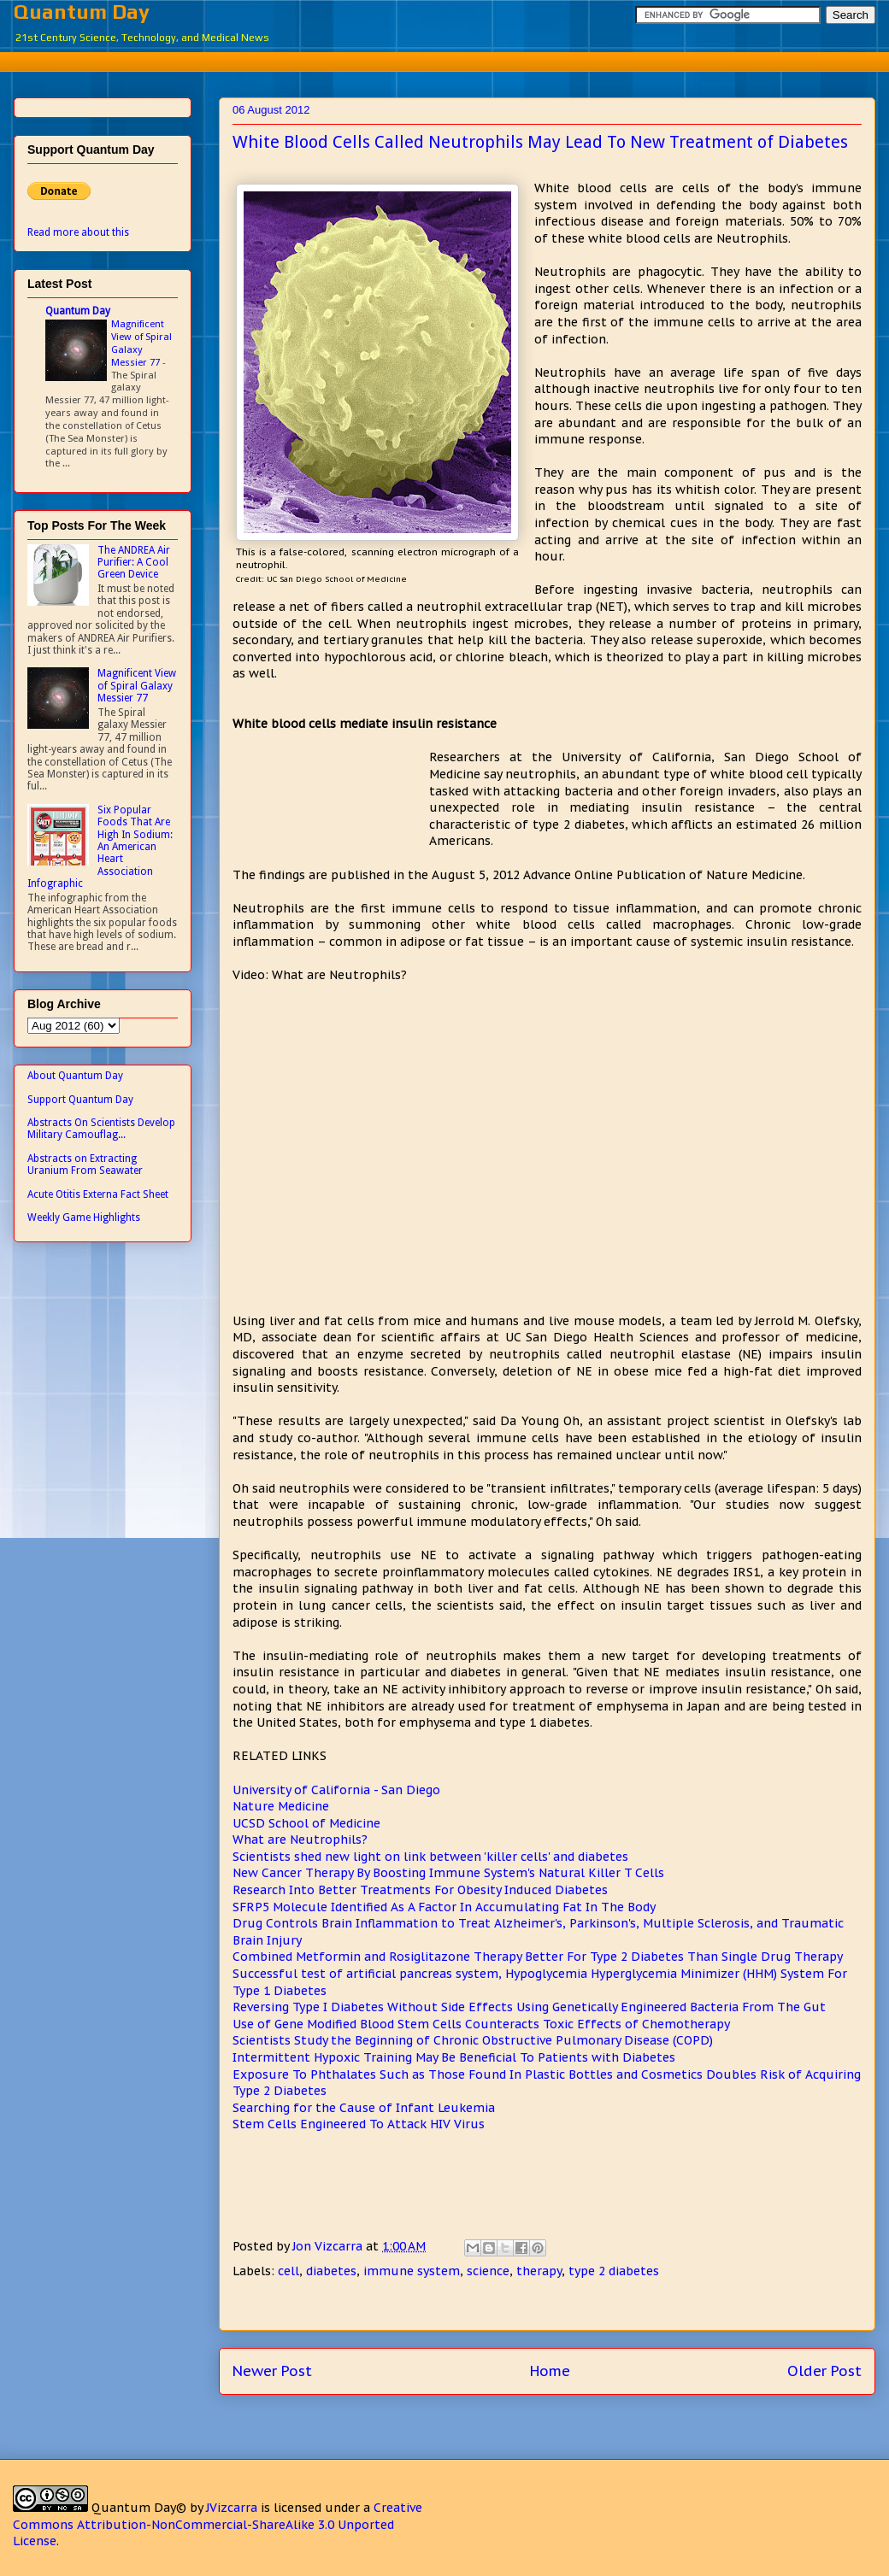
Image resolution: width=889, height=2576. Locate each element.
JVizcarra (231, 2507)
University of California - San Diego (336, 1790)
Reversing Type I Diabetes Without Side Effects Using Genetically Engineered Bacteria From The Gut (529, 2007)
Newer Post (272, 2371)
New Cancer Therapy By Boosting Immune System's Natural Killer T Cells (448, 1873)
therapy (539, 2271)
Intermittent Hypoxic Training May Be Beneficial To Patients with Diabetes (454, 2057)
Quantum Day (82, 11)
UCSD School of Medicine (306, 1823)
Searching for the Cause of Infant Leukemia (364, 2107)
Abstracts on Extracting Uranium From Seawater (85, 1165)
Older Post (824, 2371)
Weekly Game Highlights (83, 1217)
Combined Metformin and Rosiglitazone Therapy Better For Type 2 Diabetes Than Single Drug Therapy (538, 1956)
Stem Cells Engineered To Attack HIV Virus (359, 2124)
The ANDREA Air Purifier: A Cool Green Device (133, 562)
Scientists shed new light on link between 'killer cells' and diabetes (430, 1856)
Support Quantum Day (80, 1100)
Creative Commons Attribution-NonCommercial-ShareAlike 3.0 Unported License (217, 2524)
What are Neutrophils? (300, 1839)
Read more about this (78, 232)
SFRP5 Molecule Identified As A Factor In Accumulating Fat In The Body (444, 1907)
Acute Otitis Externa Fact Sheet (97, 1194)
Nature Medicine (281, 1806)
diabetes (331, 2271)
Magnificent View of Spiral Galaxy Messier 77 (141, 342)
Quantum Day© (138, 2507)
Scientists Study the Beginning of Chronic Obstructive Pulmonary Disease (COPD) (473, 2040)
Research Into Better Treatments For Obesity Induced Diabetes (420, 1890)
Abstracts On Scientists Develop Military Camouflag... (101, 1129)
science (488, 2271)
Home (550, 2371)
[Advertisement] (457, 59)
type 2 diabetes (613, 2271)
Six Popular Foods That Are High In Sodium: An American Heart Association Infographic (100, 846)
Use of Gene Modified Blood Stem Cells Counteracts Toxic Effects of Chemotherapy (481, 2024)
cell (288, 2271)
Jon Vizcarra (329, 2246)
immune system (411, 2271)
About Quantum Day (75, 1076)
